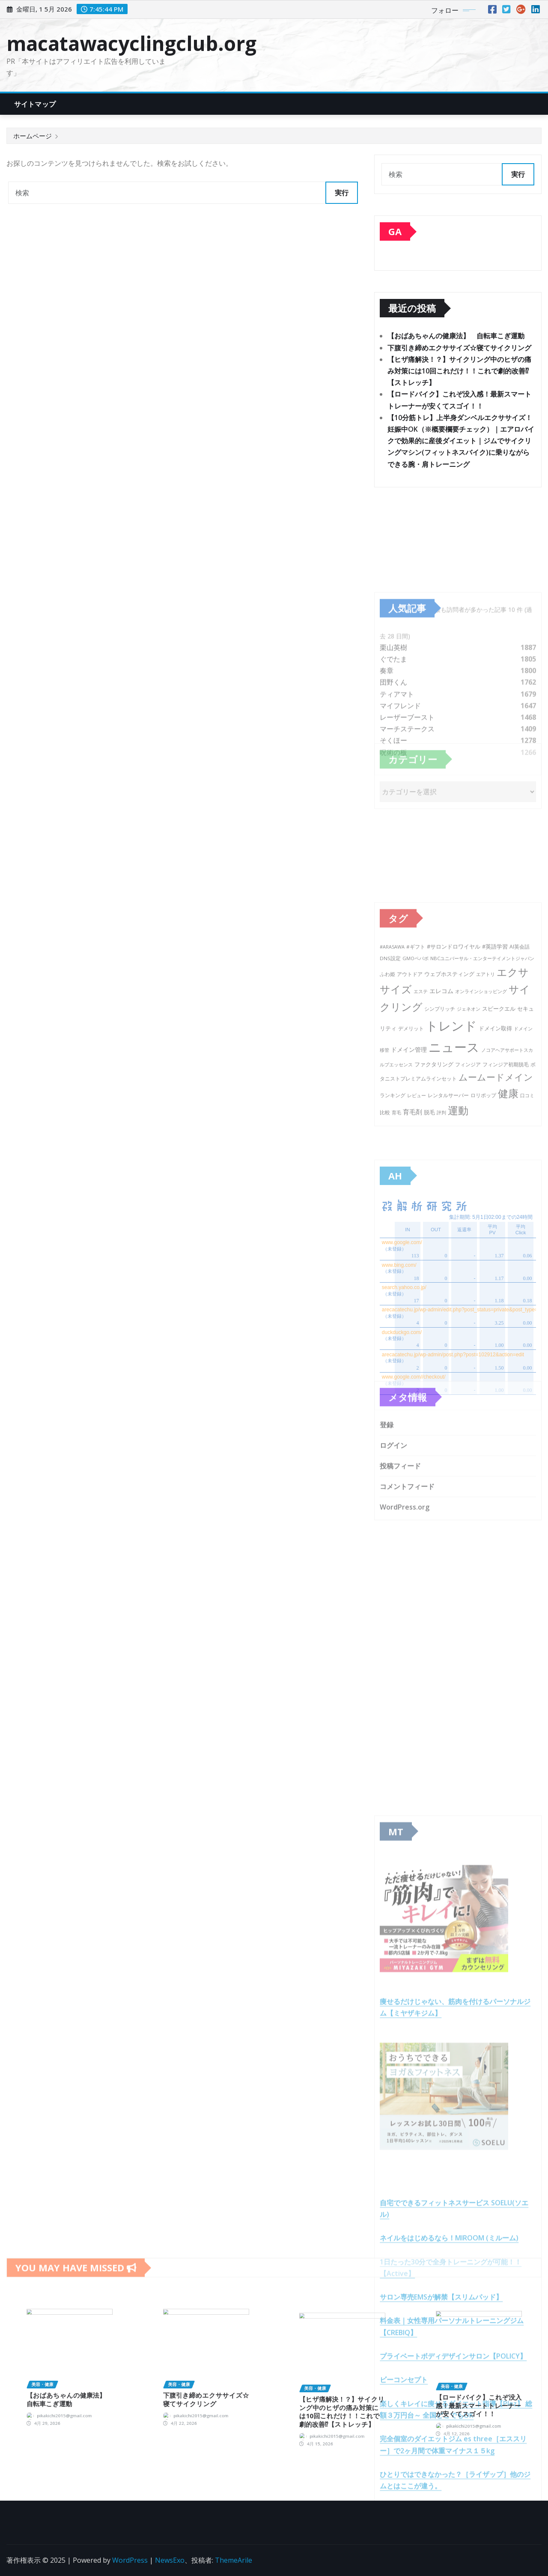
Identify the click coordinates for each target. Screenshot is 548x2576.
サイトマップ (35, 104)
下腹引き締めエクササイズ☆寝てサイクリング (459, 350)
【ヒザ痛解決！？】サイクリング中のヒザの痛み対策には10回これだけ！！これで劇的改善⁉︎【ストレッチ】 (459, 373)
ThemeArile (233, 2560)
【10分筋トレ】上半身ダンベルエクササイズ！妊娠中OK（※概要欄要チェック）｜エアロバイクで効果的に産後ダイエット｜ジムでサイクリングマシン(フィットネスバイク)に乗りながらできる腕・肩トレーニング (460, 443)
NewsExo (170, 2560)
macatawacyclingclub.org (131, 43)
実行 (341, 192)
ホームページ (32, 135)
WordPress (130, 2560)
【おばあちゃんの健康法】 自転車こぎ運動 (455, 338)
